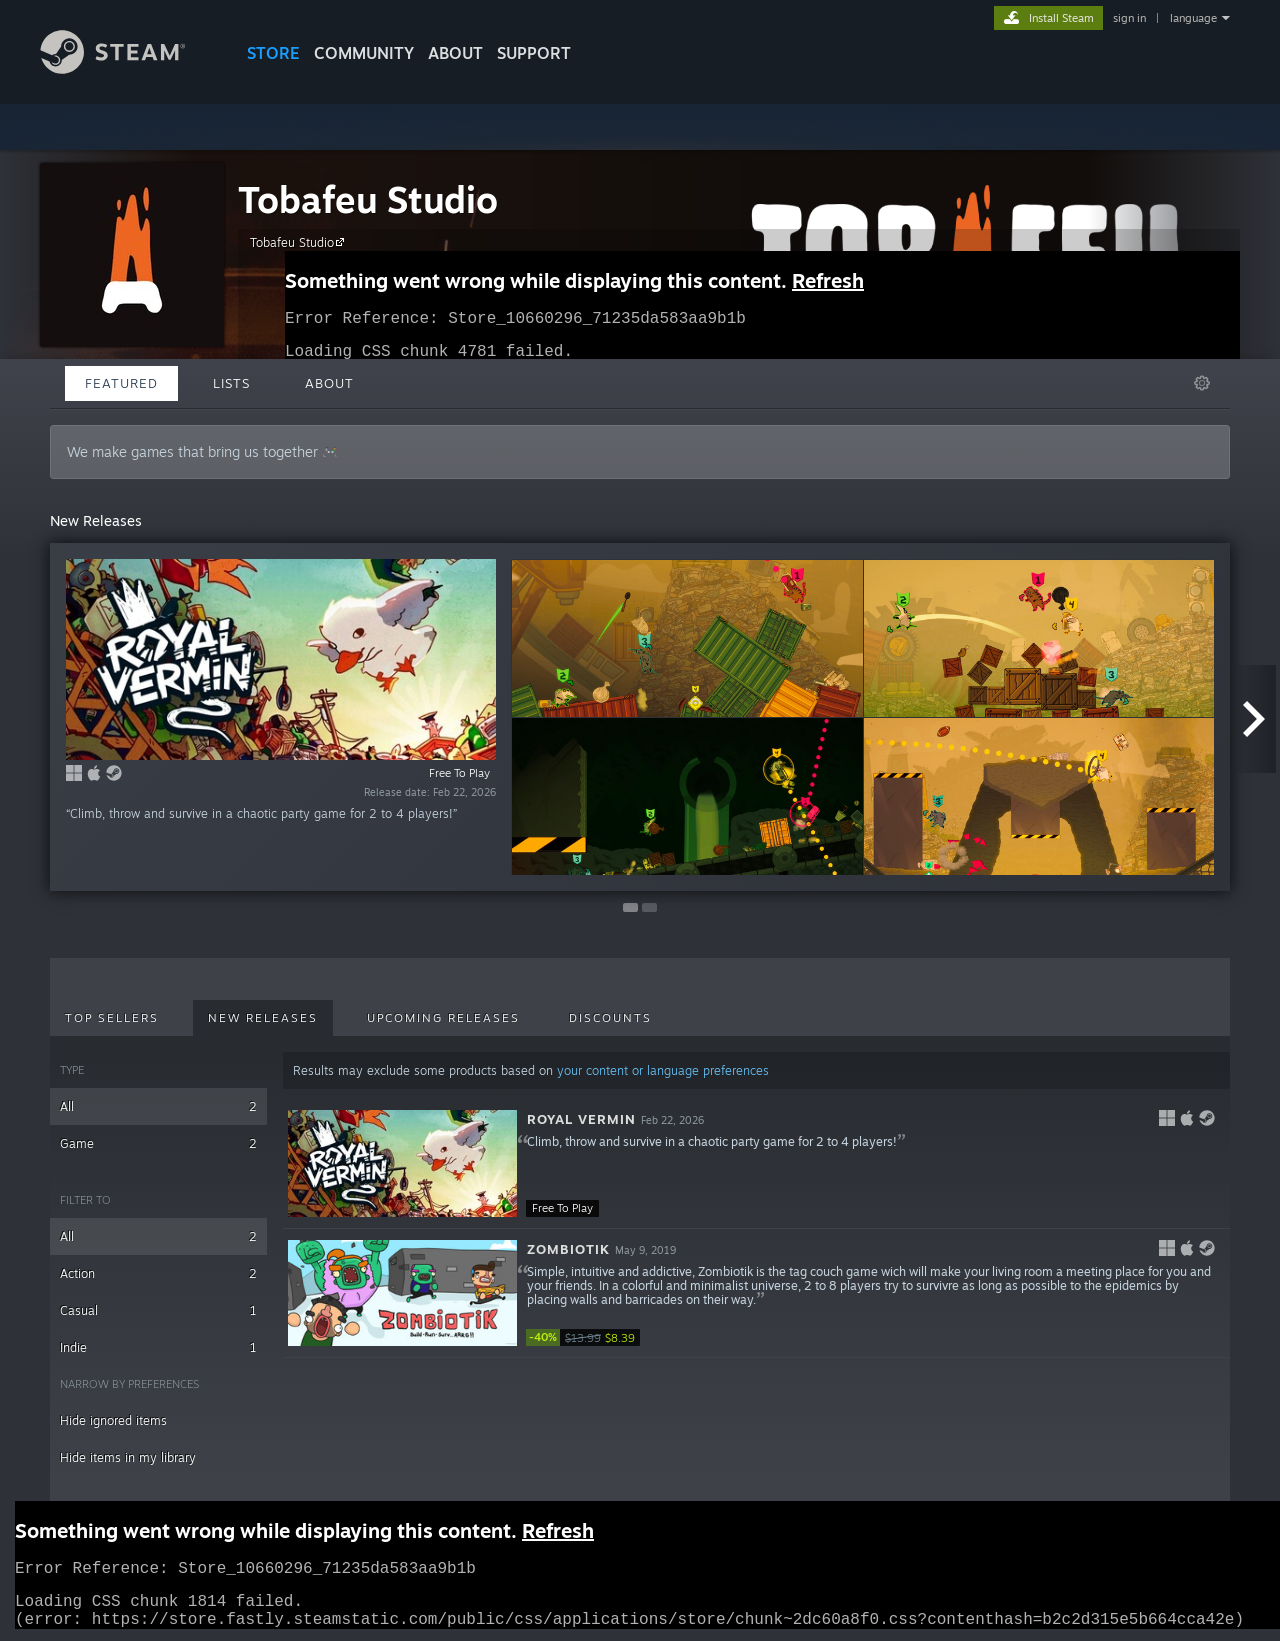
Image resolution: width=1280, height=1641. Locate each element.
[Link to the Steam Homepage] (128, 68)
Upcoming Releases (443, 1018)
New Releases (263, 1018)
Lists (231, 383)
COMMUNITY (364, 53)
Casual (158, 1310)
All (158, 1106)
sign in (1129, 18)
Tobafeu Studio (368, 199)
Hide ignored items (113, 1420)
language (1193, 18)
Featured (121, 383)
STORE (273, 53)
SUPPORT (534, 53)
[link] (586, 1337)
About (455, 53)
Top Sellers (112, 1018)
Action (158, 1273)
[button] (756, 1164)
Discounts (610, 1018)
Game (158, 1143)
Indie (158, 1347)
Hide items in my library (128, 1457)
